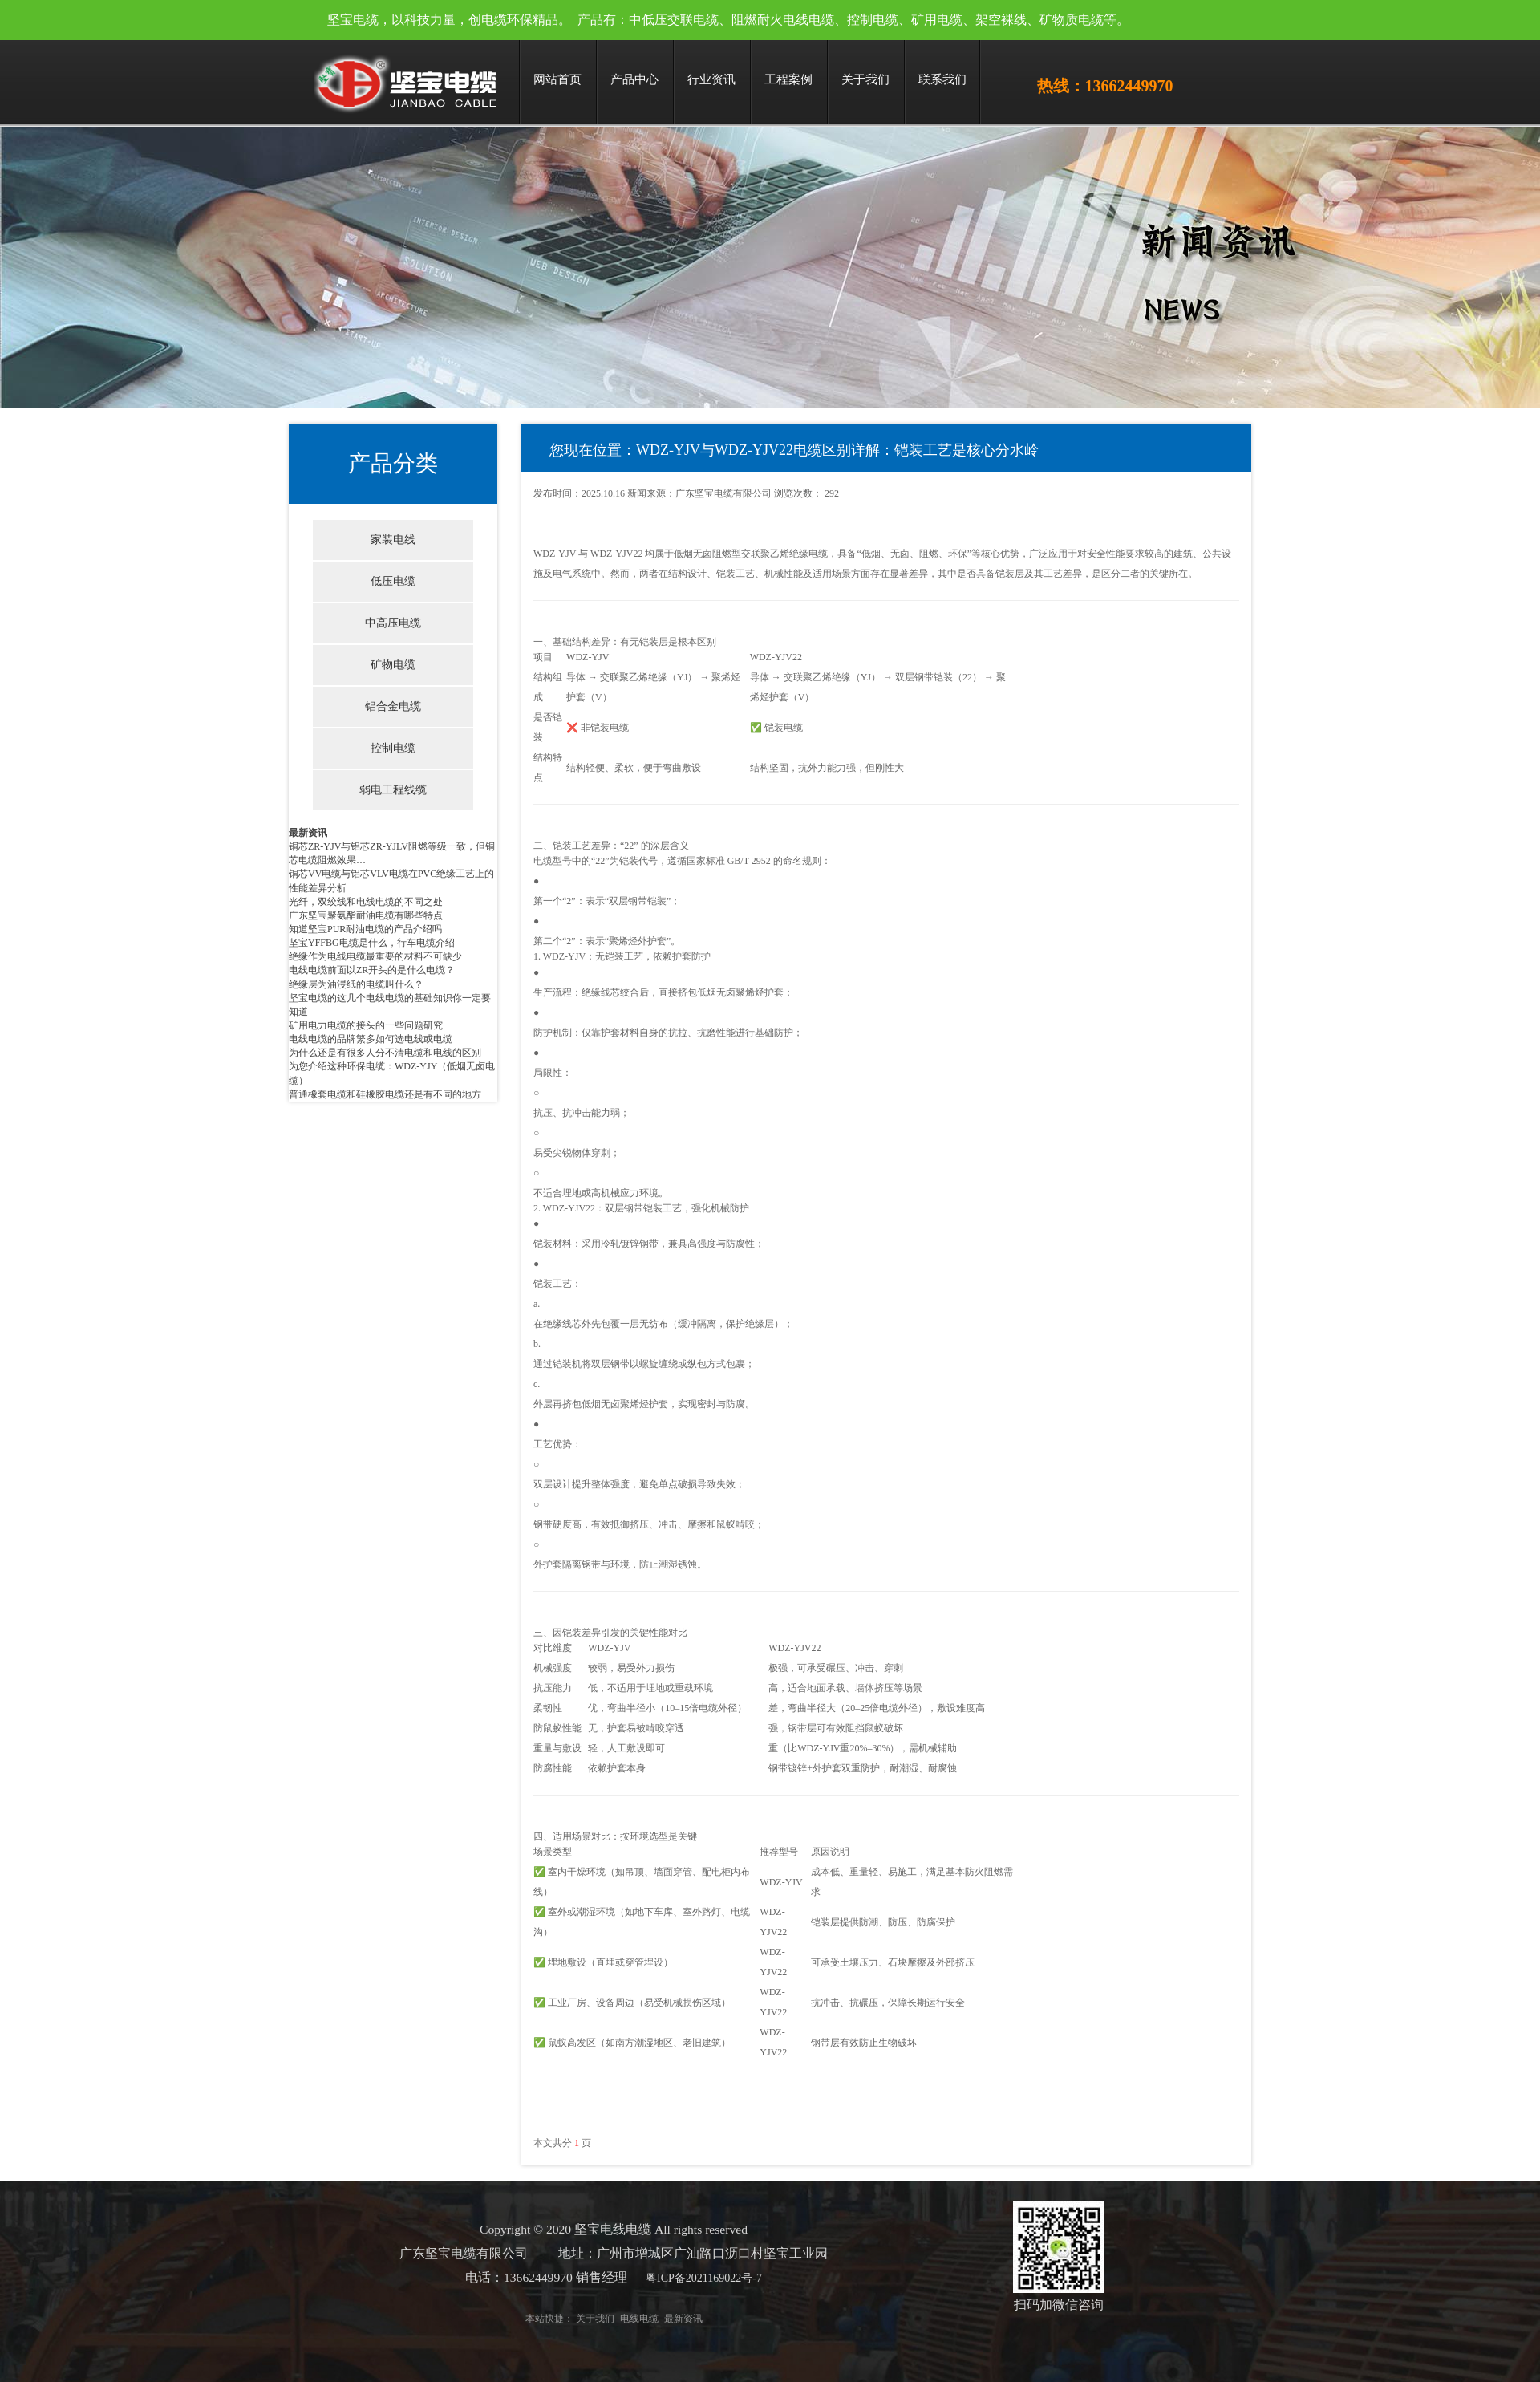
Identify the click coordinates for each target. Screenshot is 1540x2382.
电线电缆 (613, 2318)
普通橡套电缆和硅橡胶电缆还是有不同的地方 (385, 1094)
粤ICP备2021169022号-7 (679, 2278)
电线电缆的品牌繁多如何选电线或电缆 (370, 1039)
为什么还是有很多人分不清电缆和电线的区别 (385, 1052)
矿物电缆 (393, 665)
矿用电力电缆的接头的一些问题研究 (366, 1025)
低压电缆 (393, 581)
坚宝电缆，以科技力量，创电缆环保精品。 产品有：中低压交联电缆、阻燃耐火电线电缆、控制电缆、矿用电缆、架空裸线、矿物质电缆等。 (728, 19)
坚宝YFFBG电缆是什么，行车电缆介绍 (372, 942)
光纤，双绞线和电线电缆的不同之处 (366, 901)
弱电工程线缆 (393, 790)
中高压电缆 (393, 623)
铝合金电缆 (393, 706)
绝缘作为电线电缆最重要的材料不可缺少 (375, 956)
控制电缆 (393, 748)
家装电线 (393, 540)
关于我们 (569, 2318)
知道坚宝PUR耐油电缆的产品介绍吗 (365, 929)
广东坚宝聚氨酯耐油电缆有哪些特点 (366, 915)
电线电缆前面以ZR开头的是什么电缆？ (372, 970)
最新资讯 (308, 832)
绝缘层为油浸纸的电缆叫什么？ (356, 984)
